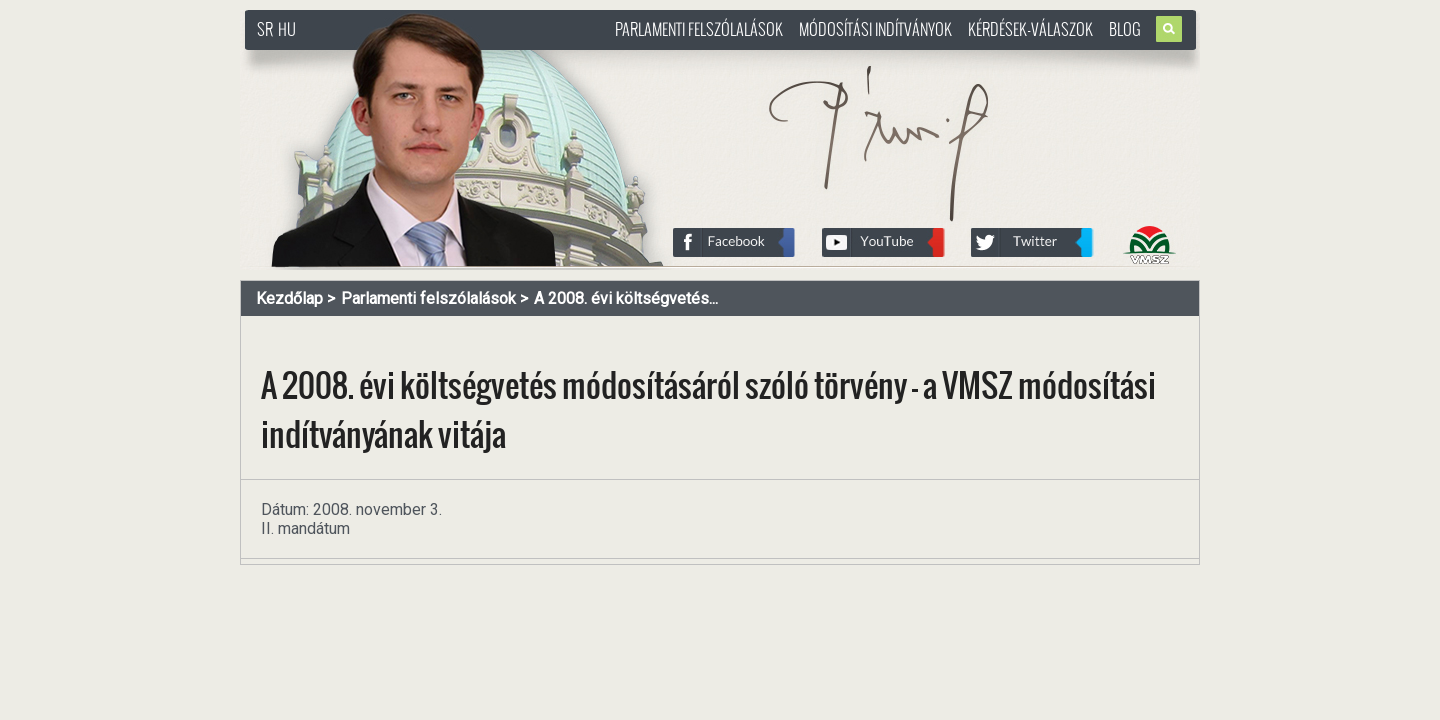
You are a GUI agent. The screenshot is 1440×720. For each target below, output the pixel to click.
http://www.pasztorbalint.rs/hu (406, 59)
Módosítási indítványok (875, 29)
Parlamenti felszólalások (699, 29)
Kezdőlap (289, 298)
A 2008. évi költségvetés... (626, 298)
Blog (1125, 29)
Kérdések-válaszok (1030, 29)
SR (265, 29)
